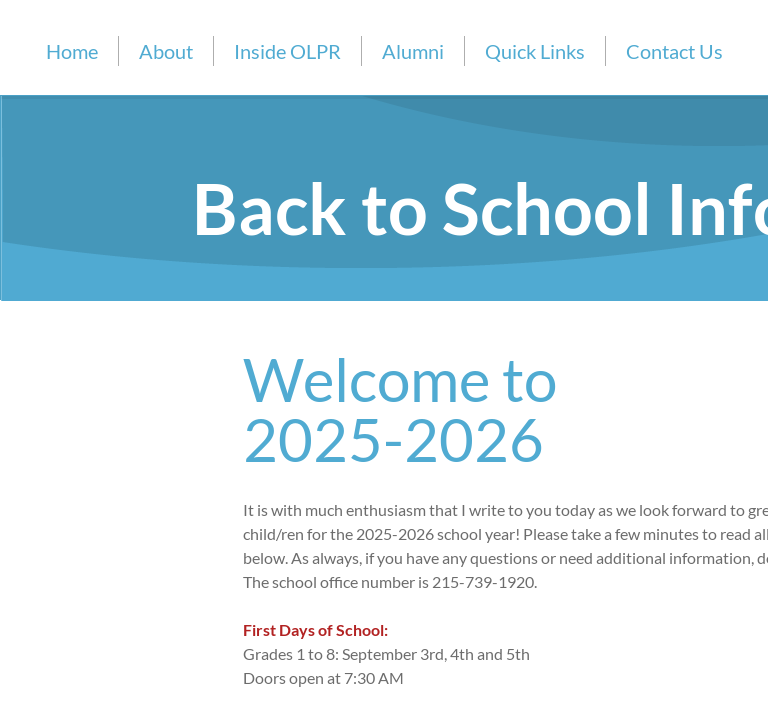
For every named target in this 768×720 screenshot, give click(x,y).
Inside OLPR (287, 51)
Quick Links (535, 51)
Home (72, 51)
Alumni (413, 51)
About (166, 51)
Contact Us (674, 51)
